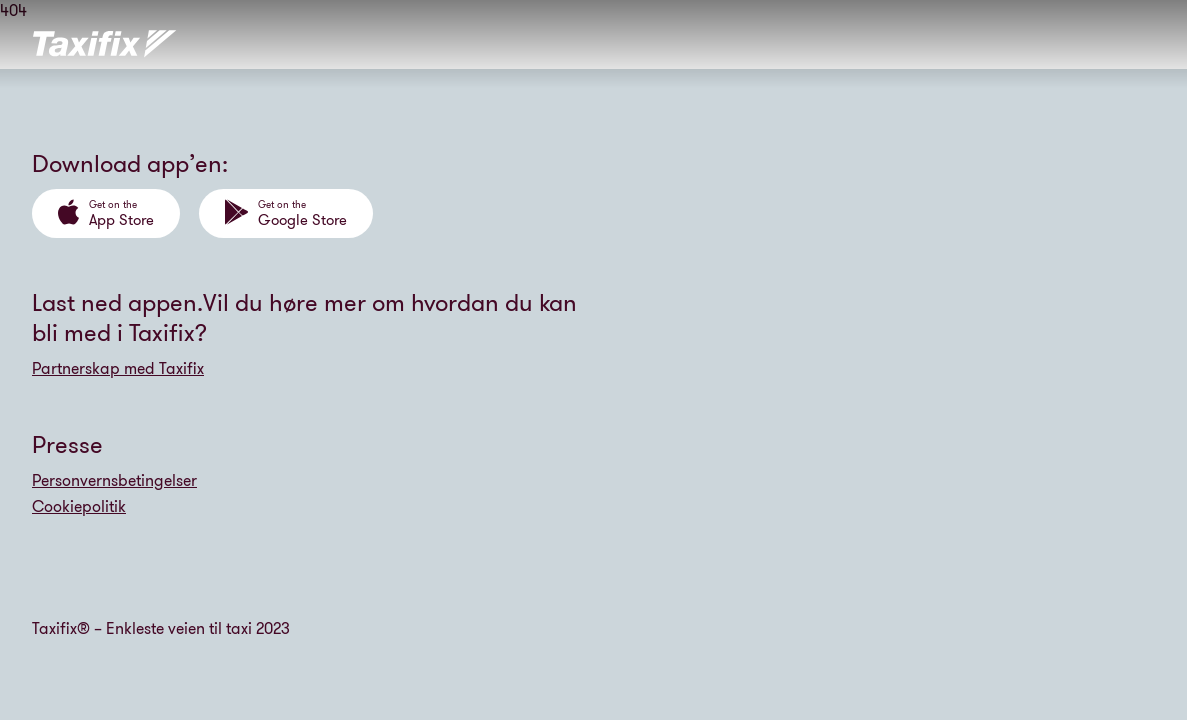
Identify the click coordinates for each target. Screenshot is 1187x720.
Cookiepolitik (79, 506)
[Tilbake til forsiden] (105, 44)
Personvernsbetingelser (114, 480)
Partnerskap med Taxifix (118, 368)
